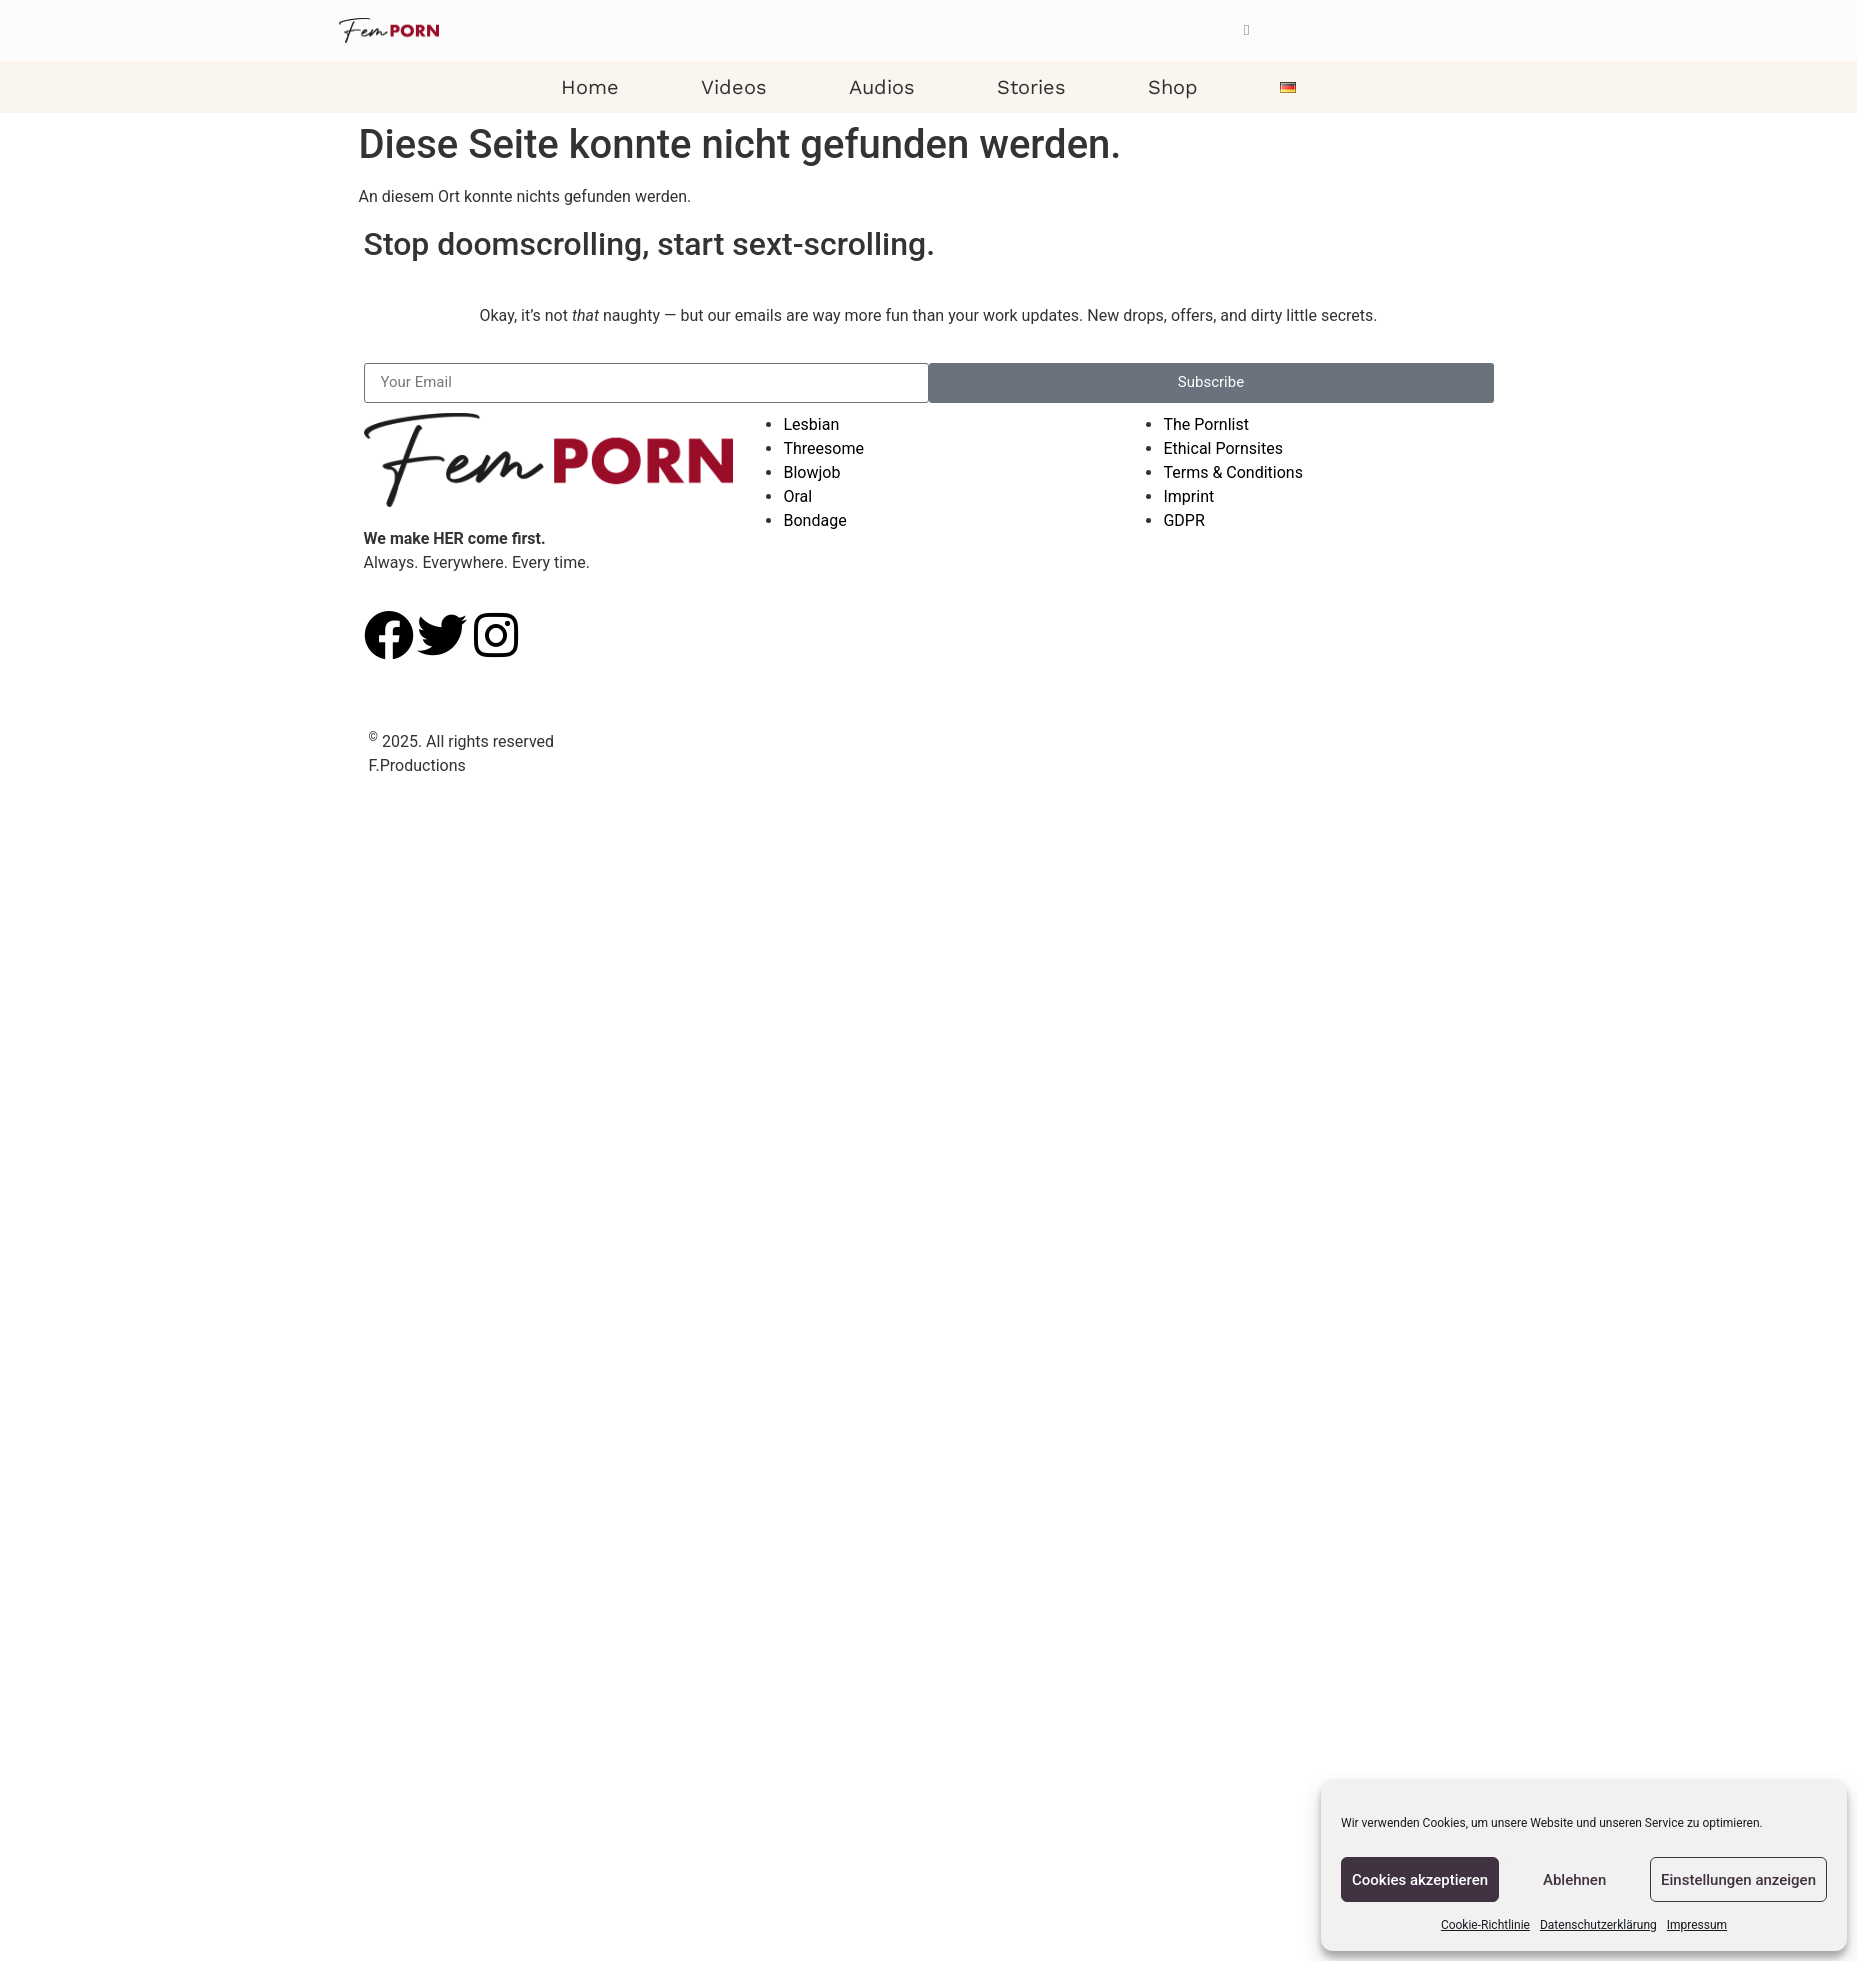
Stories (1031, 87)
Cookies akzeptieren (1420, 1880)
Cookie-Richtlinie (1485, 1925)
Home (590, 87)
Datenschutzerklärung (1598, 1925)
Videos (734, 87)
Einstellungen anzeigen (1738, 1880)
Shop (1173, 87)
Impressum (1697, 1925)
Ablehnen (1574, 1880)
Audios (882, 87)
